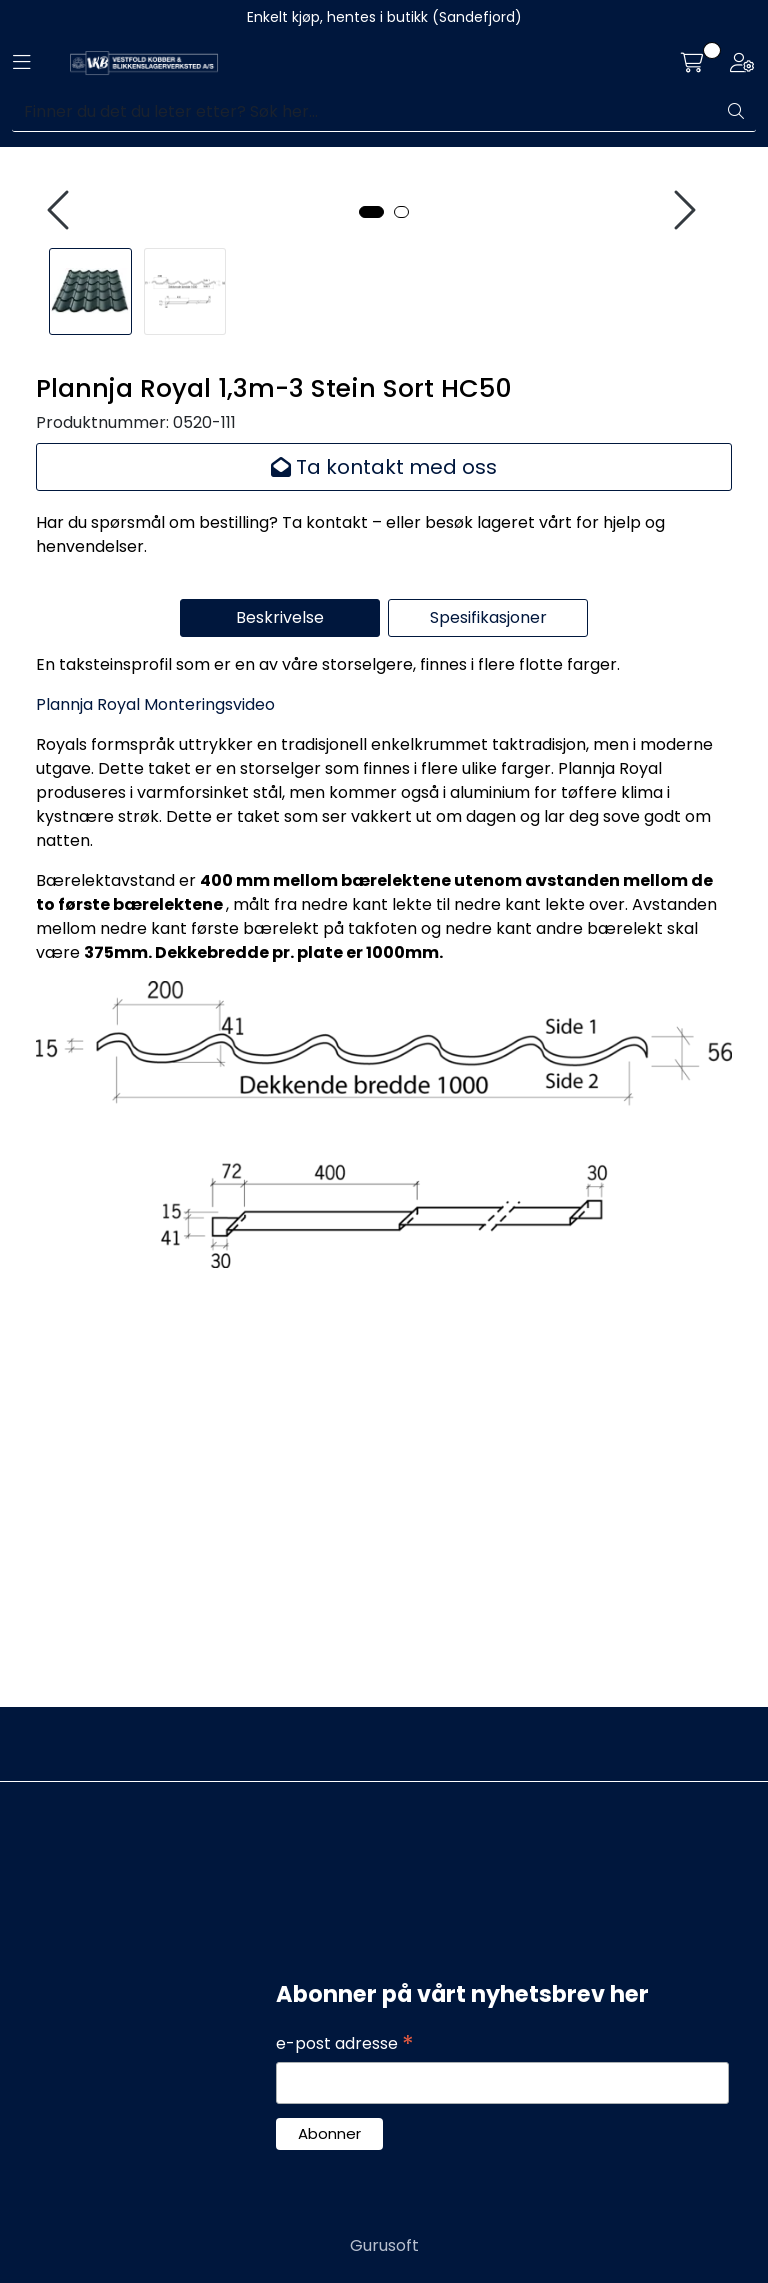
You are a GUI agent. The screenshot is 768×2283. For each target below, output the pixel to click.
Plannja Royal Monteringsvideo (155, 1079)
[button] (371, 587)
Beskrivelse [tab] (280, 992)
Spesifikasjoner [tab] (488, 992)
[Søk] (364, 112)
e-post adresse (345, 2044)
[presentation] (61, 398)
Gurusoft (384, 2245)
